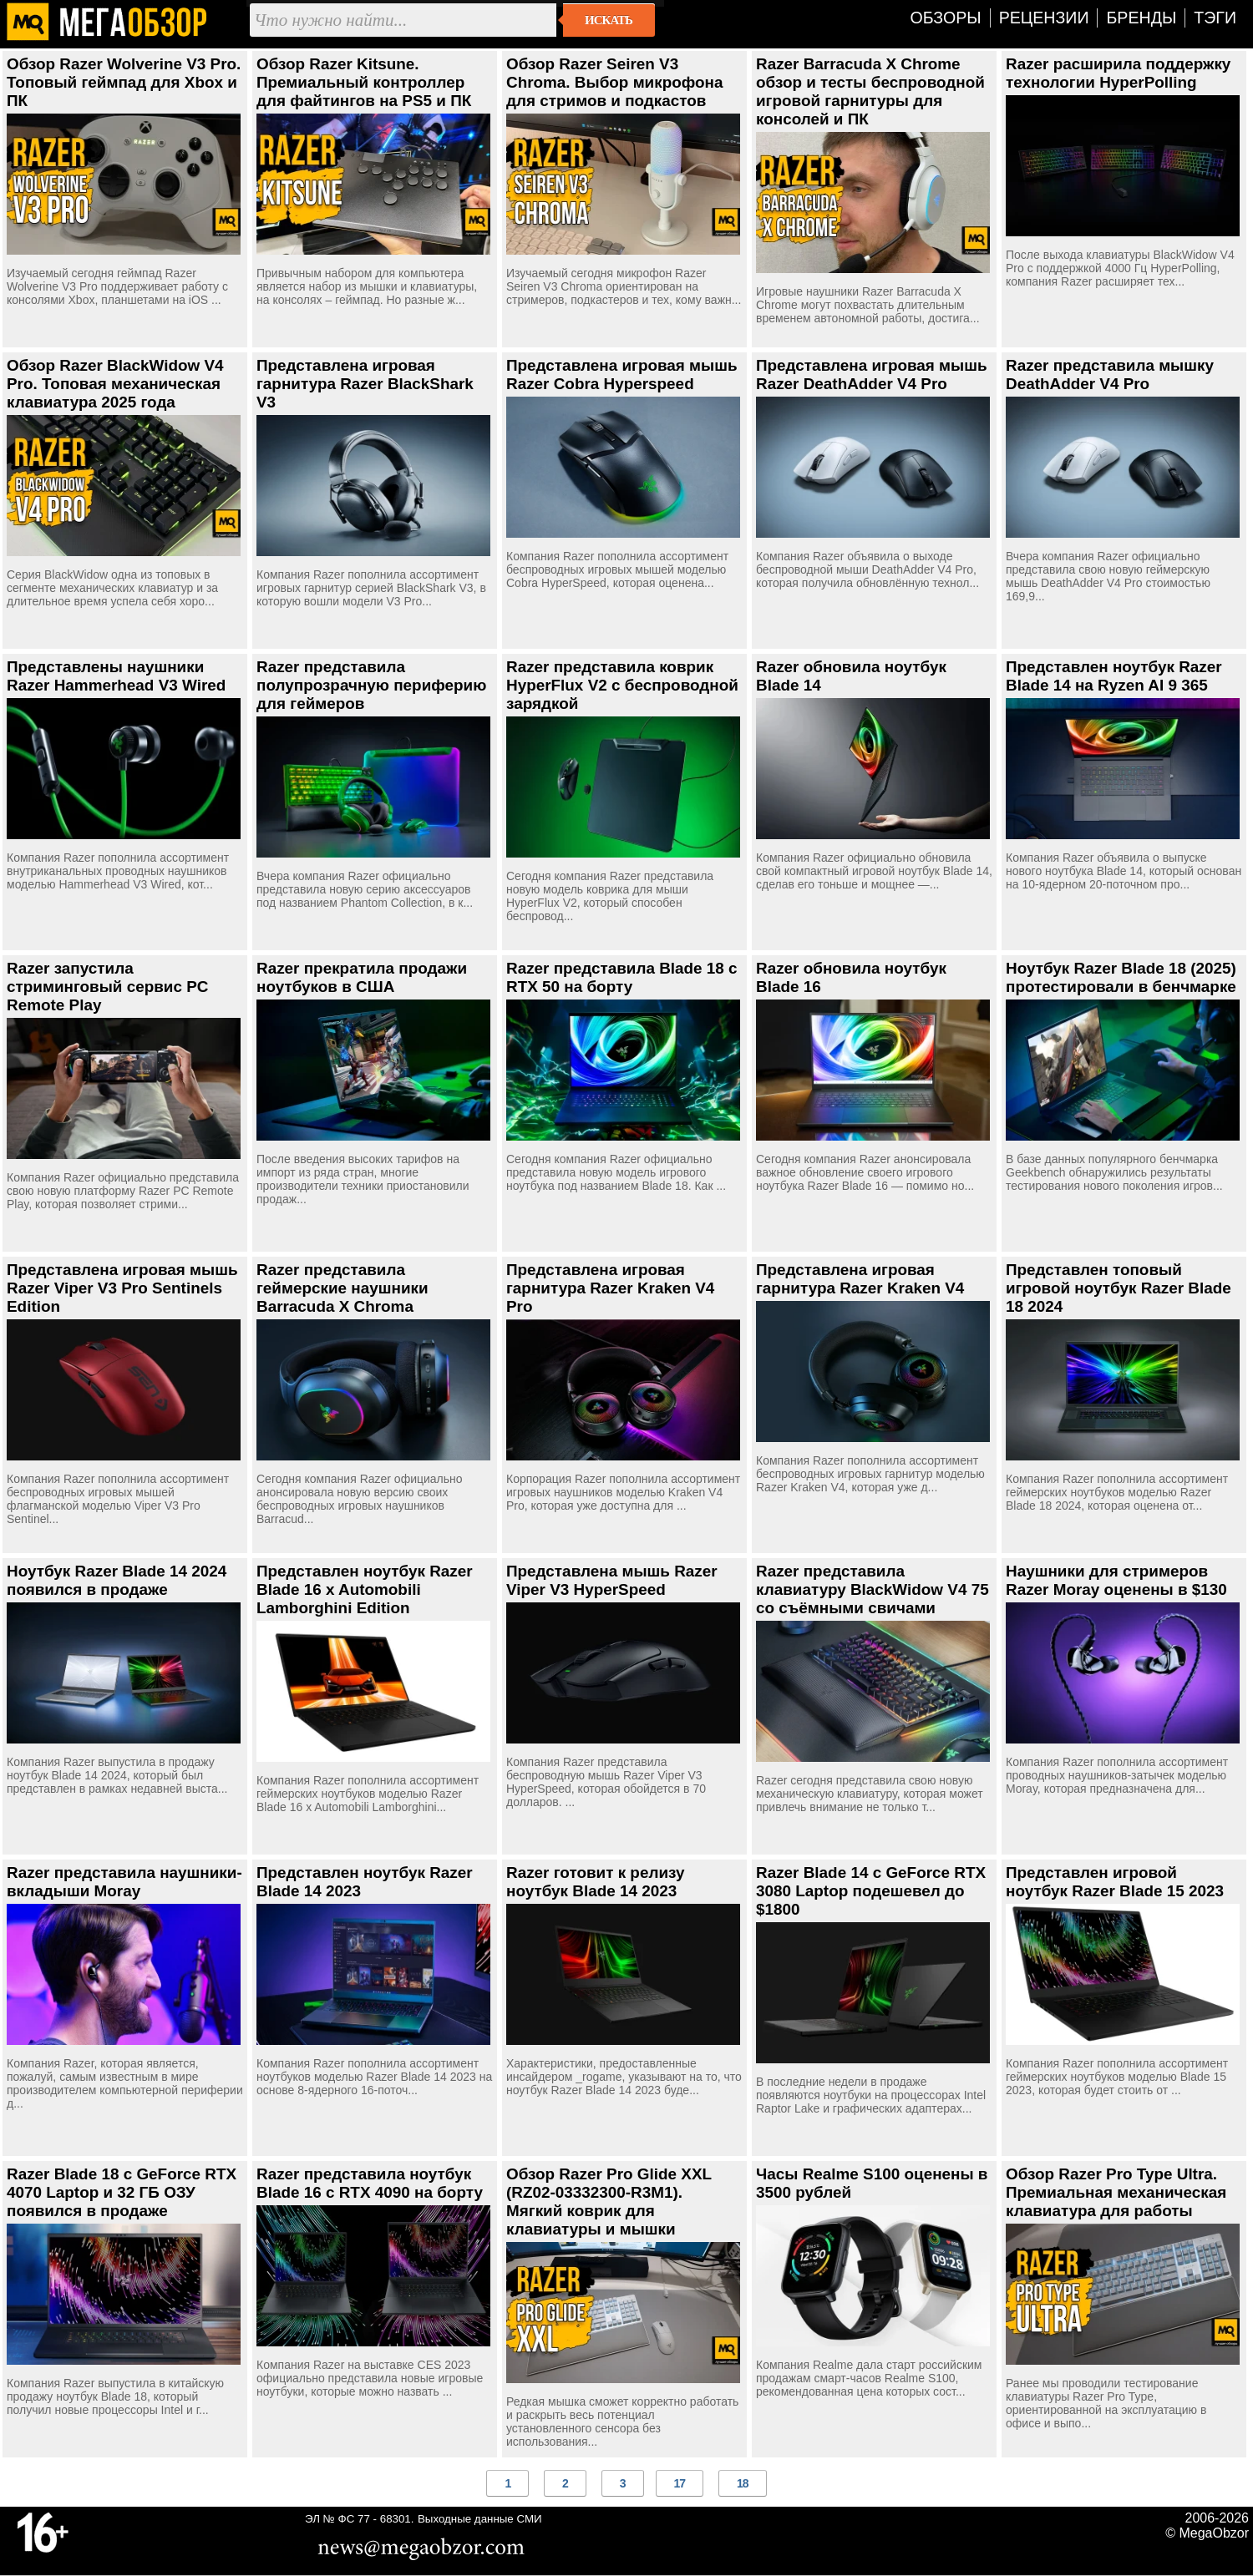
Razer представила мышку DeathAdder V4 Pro (1110, 374)
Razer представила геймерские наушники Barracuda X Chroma (342, 1288)
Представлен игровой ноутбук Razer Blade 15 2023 (1115, 1882)
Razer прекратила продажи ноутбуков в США (361, 977)
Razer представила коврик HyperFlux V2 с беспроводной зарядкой (622, 685)
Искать (608, 20)
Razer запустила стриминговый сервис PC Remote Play (107, 986)
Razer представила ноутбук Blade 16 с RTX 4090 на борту (369, 2183)
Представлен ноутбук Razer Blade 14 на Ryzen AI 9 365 (1114, 676)
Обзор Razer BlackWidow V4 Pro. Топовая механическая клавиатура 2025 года (115, 384)
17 (680, 2483)
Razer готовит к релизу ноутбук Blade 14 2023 (595, 1882)
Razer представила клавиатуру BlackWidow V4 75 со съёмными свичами (872, 1589)
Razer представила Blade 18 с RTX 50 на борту (622, 977)
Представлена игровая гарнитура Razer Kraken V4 (860, 1279)
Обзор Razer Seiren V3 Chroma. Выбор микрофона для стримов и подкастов (614, 82)
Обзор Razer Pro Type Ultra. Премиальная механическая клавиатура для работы (1116, 2192)
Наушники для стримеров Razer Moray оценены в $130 (1116, 1580)
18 (742, 2483)
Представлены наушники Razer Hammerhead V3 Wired (116, 676)
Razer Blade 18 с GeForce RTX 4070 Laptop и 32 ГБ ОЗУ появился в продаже (121, 2192)
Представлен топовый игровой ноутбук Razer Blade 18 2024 (1118, 1288)
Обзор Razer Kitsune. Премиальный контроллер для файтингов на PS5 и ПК (363, 82)
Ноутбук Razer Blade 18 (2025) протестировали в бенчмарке (1121, 977)
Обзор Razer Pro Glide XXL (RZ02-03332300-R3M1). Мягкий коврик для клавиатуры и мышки (609, 2201)
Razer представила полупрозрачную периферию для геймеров (371, 685)
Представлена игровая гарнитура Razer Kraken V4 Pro (610, 1288)
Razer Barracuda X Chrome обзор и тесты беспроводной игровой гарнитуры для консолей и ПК (870, 91)
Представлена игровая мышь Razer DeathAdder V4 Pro (871, 374)
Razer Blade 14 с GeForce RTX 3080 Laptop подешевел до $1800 (871, 1891)
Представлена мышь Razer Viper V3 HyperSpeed (612, 1580)
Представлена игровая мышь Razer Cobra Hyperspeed (622, 374)
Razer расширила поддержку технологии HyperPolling (1118, 73)
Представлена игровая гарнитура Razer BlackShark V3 (365, 384)
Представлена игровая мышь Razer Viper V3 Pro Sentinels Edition (122, 1288)
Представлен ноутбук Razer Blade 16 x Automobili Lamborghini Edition (364, 1589)
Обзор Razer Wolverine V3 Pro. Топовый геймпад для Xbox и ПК (124, 82)
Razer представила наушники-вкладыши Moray (124, 1882)
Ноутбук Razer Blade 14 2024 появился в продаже (116, 1580)
